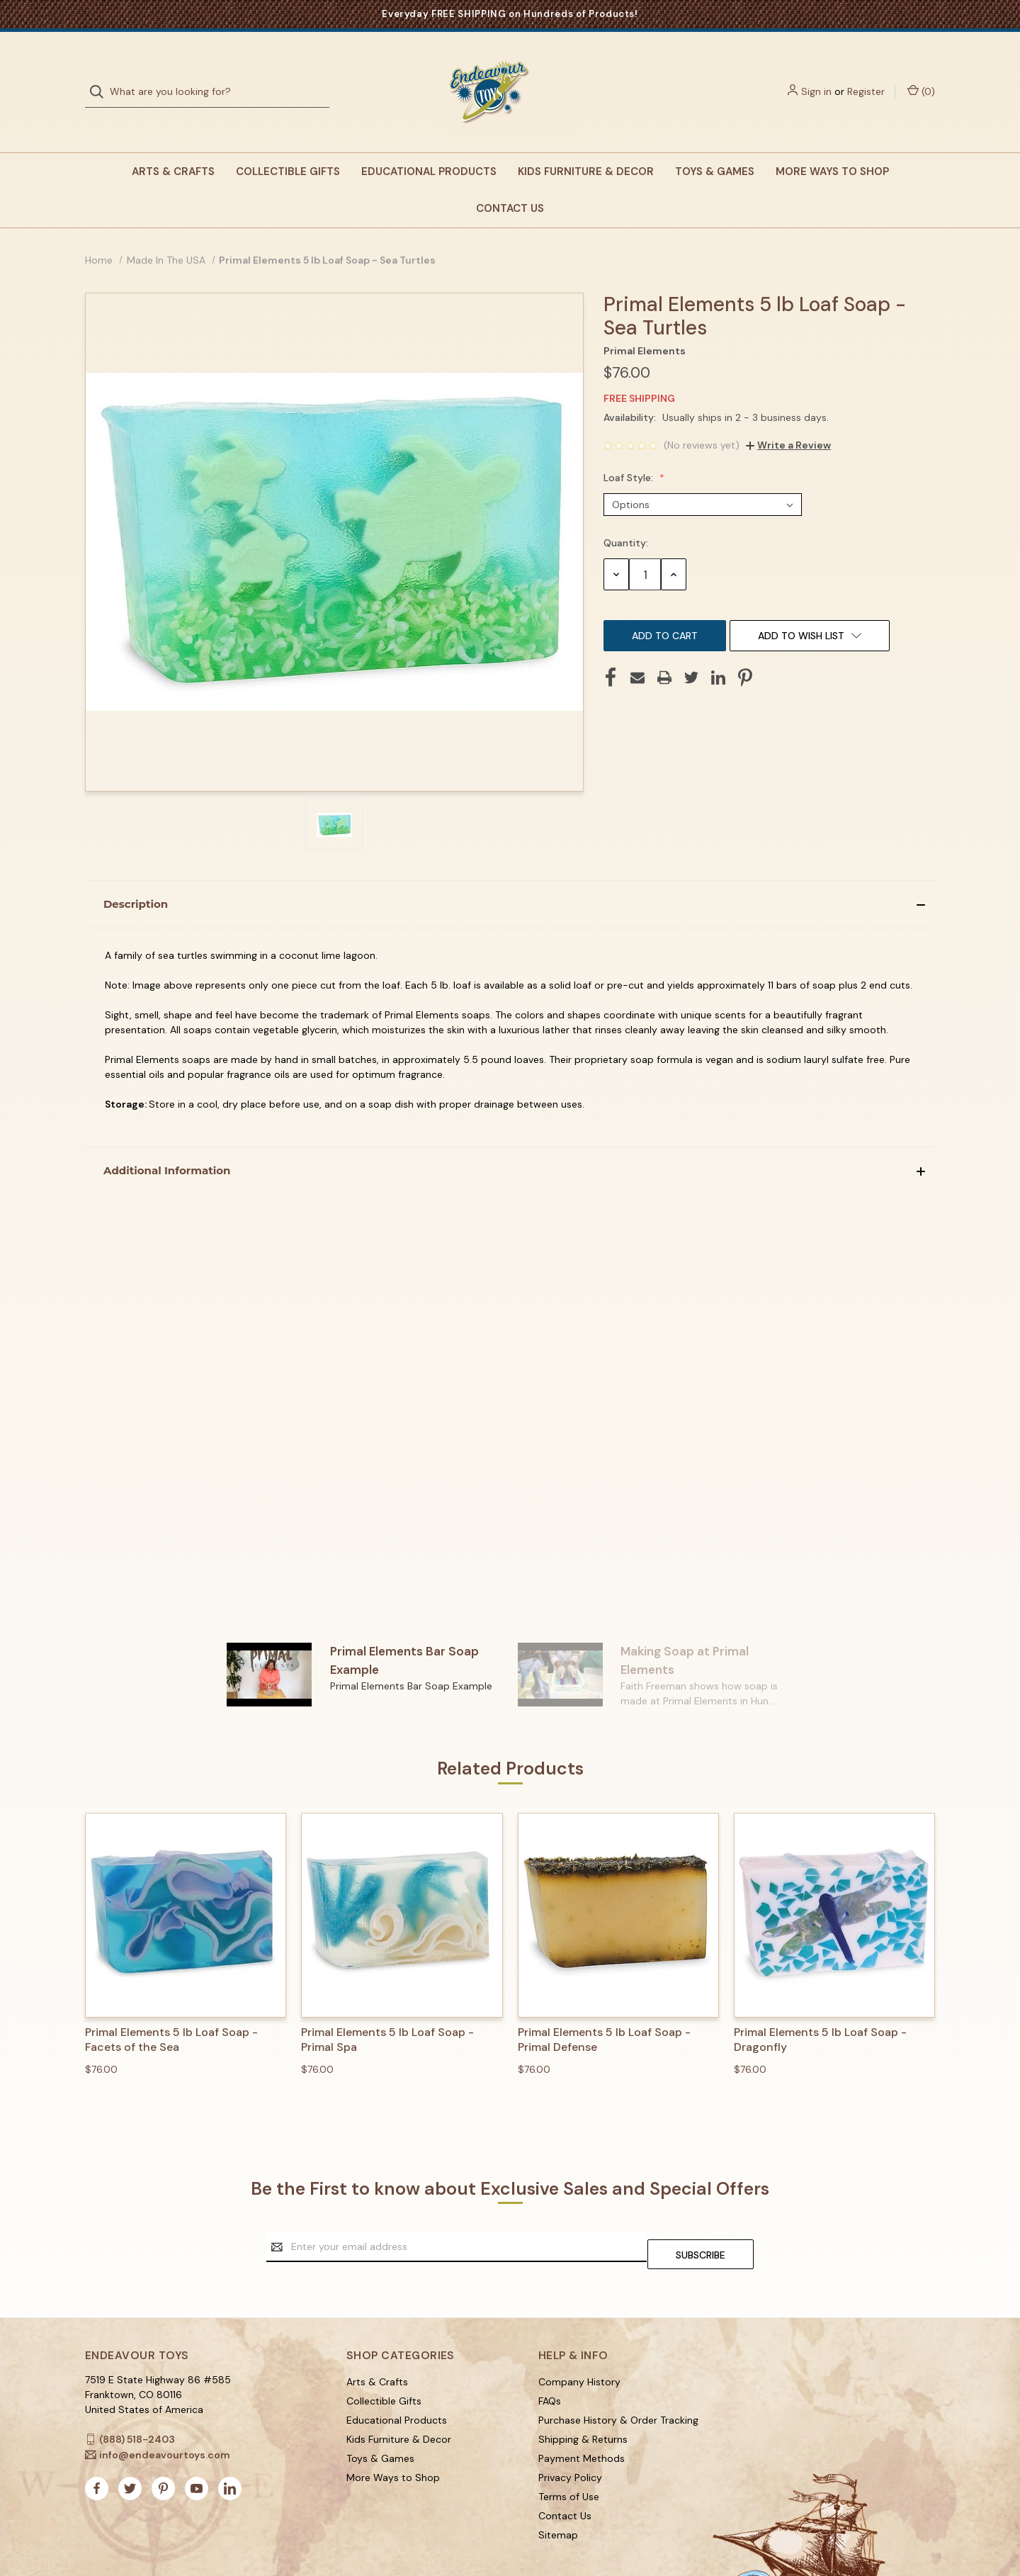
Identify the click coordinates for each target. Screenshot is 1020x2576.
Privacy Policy (570, 2441)
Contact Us (510, 180)
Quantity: (626, 514)
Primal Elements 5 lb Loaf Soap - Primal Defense (604, 2011)
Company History (579, 2345)
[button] (510, 876)
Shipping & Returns (583, 2403)
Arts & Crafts (173, 143)
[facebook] (97, 2453)
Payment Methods (581, 2422)
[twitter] (130, 2453)
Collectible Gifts (288, 143)
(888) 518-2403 (137, 2403)
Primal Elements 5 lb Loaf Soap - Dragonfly (820, 2011)
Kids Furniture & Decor (586, 143)
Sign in (816, 77)
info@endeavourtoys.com (164, 2418)
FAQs (549, 2364)
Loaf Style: (630, 449)
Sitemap (558, 2498)
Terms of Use (568, 2460)
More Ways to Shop (832, 143)
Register (866, 77)
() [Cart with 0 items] (921, 77)
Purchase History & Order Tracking (618, 2384)
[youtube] (197, 2453)
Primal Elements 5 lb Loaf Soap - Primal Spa (387, 2011)
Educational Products (429, 143)
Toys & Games (714, 143)
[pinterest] (163, 2453)
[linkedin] (230, 2453)
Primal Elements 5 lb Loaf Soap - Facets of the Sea (171, 2011)
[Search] (101, 78)
